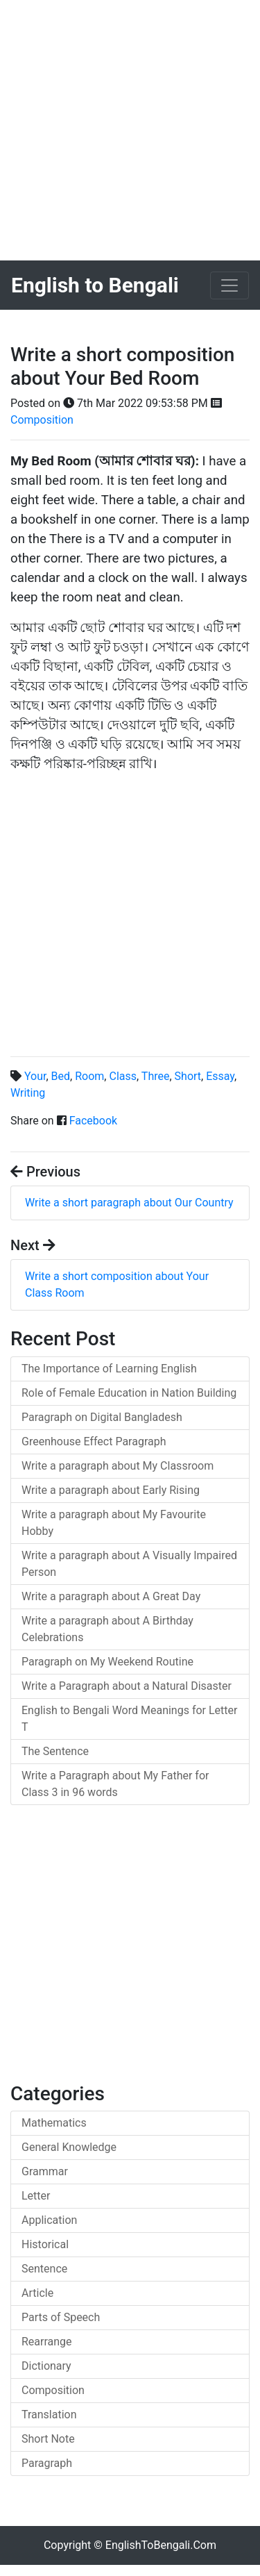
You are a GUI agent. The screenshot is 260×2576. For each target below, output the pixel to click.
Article (37, 2293)
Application (49, 2220)
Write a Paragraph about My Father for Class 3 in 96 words (115, 1784)
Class (123, 1076)
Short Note (48, 2438)
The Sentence (55, 1751)
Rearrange (46, 2341)
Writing (27, 1092)
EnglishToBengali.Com (160, 2545)
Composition (41, 419)
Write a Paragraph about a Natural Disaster (126, 1686)
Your (35, 1076)
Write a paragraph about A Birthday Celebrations (107, 1629)
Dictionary (46, 2366)
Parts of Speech (60, 2317)
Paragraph (46, 2463)
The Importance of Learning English (109, 1368)
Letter (35, 2195)
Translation (49, 2414)
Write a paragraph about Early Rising (110, 1490)
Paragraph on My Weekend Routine (107, 1661)
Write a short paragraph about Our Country (129, 1202)
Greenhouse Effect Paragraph (93, 1441)
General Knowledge (68, 2147)
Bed (60, 1076)
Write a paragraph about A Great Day (110, 1596)
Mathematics (54, 2122)
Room (89, 1076)
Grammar (44, 2171)
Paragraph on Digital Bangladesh (101, 1417)
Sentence (44, 2268)
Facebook (93, 1120)
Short (188, 1076)
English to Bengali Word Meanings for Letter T (129, 1719)
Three (155, 1076)
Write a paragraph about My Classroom (117, 1465)
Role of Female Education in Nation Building (128, 1392)
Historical (45, 2244)
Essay (220, 1076)
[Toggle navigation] (229, 285)
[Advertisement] (130, 130)
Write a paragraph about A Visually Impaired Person (129, 1564)
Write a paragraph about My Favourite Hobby (113, 1523)
